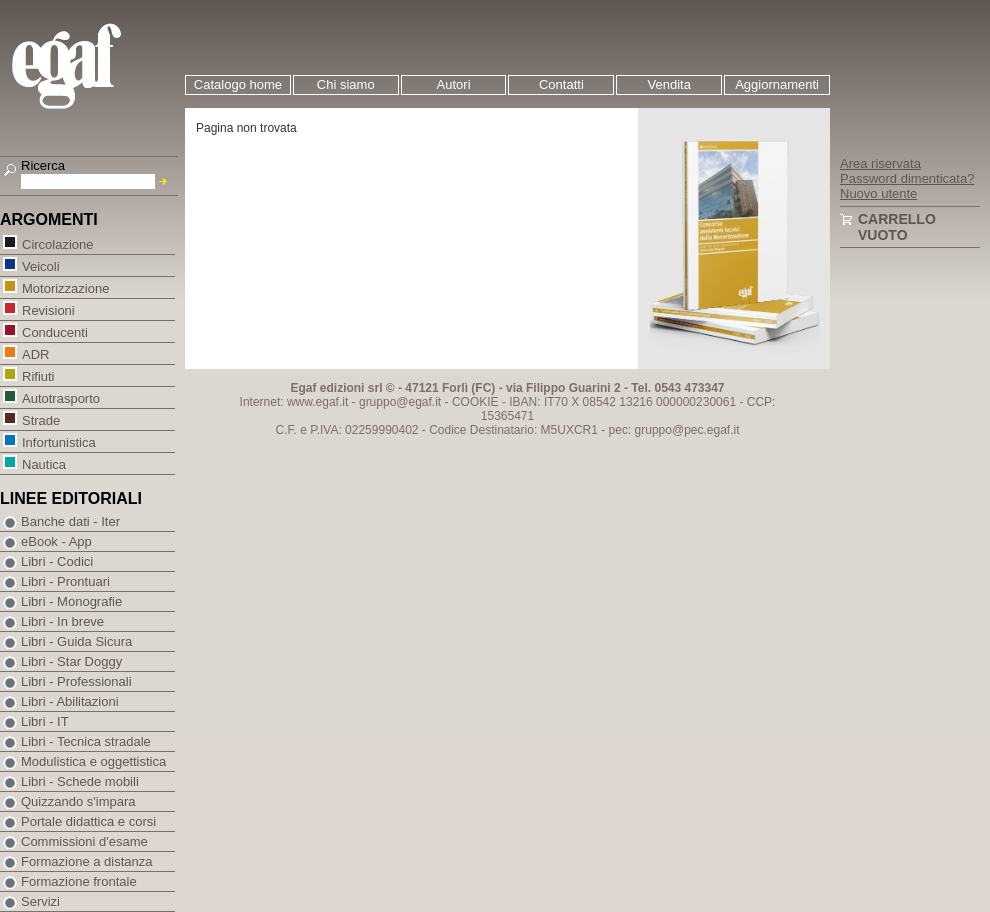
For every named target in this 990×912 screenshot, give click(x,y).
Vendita (669, 84)
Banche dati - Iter (70, 521)
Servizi (40, 901)
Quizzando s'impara (78, 801)
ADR (35, 353)
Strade (40, 419)
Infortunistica (58, 441)
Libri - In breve (62, 621)
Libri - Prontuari (65, 581)
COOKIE (475, 402)
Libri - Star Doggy (71, 661)
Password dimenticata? (907, 178)
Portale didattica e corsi (88, 821)
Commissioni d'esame (84, 841)
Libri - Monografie (71, 601)
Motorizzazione (65, 287)
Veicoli (40, 265)
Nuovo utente (878, 193)
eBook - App (56, 541)
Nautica (43, 463)
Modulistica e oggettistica (93, 761)
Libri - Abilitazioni (70, 701)
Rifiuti (38, 375)
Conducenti (54, 331)
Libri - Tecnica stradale (86, 741)
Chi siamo (346, 84)
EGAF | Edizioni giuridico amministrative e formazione (91, 68)
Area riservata (880, 163)
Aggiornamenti (777, 84)
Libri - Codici (57, 561)
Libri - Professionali (76, 681)
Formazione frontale (79, 881)
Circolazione (57, 243)
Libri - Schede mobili (80, 781)
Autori (454, 84)
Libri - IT (45, 721)
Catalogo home (238, 84)
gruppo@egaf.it (400, 402)
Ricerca (43, 165)
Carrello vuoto (897, 227)
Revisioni (48, 309)
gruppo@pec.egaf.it (687, 430)
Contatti (561, 84)
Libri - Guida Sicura (76, 641)
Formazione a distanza (87, 861)
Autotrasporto (60, 397)
